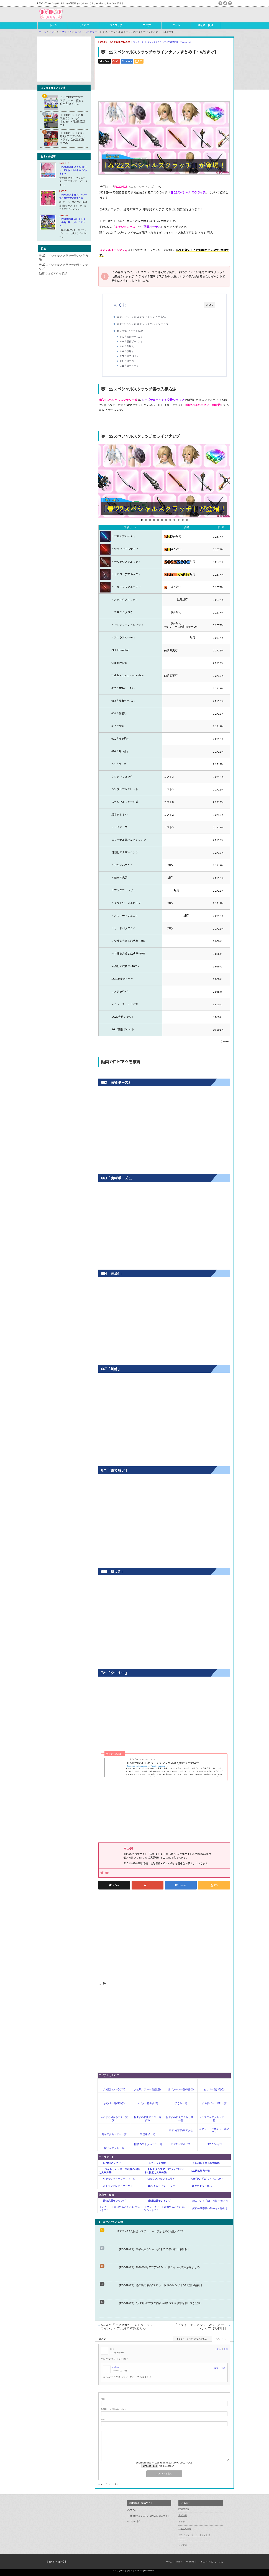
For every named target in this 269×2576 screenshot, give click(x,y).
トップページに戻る (109, 2484)
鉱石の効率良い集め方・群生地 (207, 2208)
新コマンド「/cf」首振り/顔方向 (208, 2200)
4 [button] (154, 520)
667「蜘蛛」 (127, 351)
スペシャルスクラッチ (155, 42)
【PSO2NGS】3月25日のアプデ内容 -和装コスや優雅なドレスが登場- (159, 2303)
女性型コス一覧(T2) (114, 2089)
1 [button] (142, 520)
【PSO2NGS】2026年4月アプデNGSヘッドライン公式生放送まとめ (158, 2267)
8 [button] (170, 520)
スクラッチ (116, 25)
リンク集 (182, 2545)
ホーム (53, 25)
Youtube (190, 2562)
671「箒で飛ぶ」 (129, 356)
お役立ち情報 (184, 2528)
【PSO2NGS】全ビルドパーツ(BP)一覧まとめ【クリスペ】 (73, 222)
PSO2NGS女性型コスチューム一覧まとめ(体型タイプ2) (151, 2231)
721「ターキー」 (129, 365)
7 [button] (166, 520)
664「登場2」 (127, 346)
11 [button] (183, 520)
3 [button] (150, 520)
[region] (164, 481)
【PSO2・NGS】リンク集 (210, 2562)
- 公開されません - (113, 2409)
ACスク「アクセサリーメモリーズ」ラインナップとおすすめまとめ (127, 2326)
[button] (103, 480)
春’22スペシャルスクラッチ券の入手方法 (141, 316)
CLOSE (209, 305)
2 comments (186, 42)
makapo (116, 2367)
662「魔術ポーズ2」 (131, 336)
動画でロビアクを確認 (130, 330)
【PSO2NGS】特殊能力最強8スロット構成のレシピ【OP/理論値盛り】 (160, 2285)
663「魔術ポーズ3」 (131, 341)
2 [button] (146, 520)
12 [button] (187, 520)
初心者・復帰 (205, 25)
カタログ (84, 25)
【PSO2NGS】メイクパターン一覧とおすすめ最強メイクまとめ (73, 170)
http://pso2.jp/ (133, 2521)
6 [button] (162, 520)
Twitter (179, 2562)
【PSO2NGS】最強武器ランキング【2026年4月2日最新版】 (153, 2249)
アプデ (146, 25)
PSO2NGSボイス (181, 2144)
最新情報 (182, 2515)
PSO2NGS (172, 42)
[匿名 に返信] (220, 2349)
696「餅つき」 (128, 361)
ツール (176, 25)
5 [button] (158, 520)
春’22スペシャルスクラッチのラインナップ (142, 323)
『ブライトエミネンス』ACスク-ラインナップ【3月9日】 (201, 2326)
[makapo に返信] (217, 2368)
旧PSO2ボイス (214, 2144)
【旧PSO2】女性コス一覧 (147, 2144)
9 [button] (174, 520)
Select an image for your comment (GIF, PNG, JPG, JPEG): (164, 2463)
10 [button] (179, 520)
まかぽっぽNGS (56, 2561)
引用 (226, 2349)
